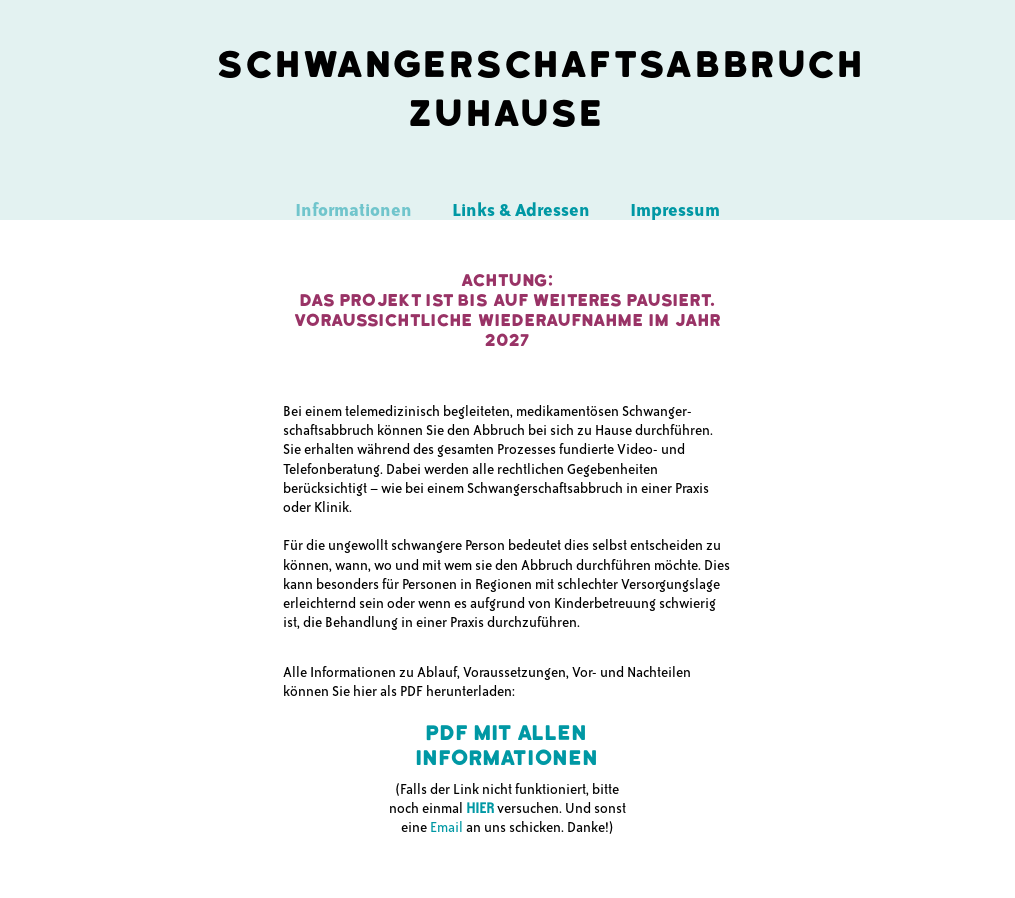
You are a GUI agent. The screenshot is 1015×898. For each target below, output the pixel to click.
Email (446, 827)
